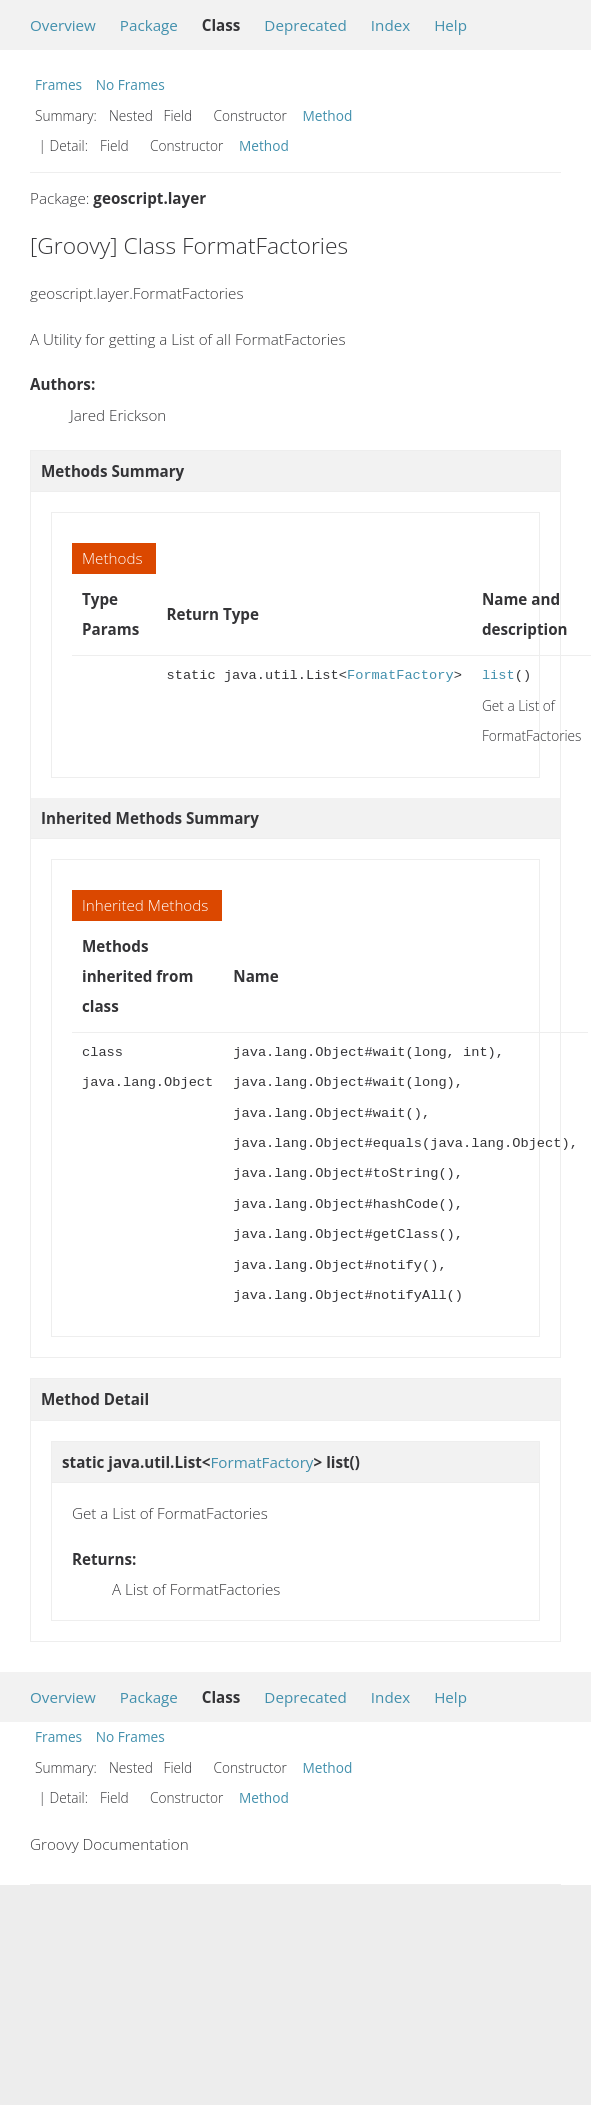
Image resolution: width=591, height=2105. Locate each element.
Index (390, 25)
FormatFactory (400, 675)
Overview (63, 25)
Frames (58, 84)
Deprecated (305, 25)
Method (328, 115)
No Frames (130, 84)
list (498, 675)
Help (450, 25)
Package (149, 25)
